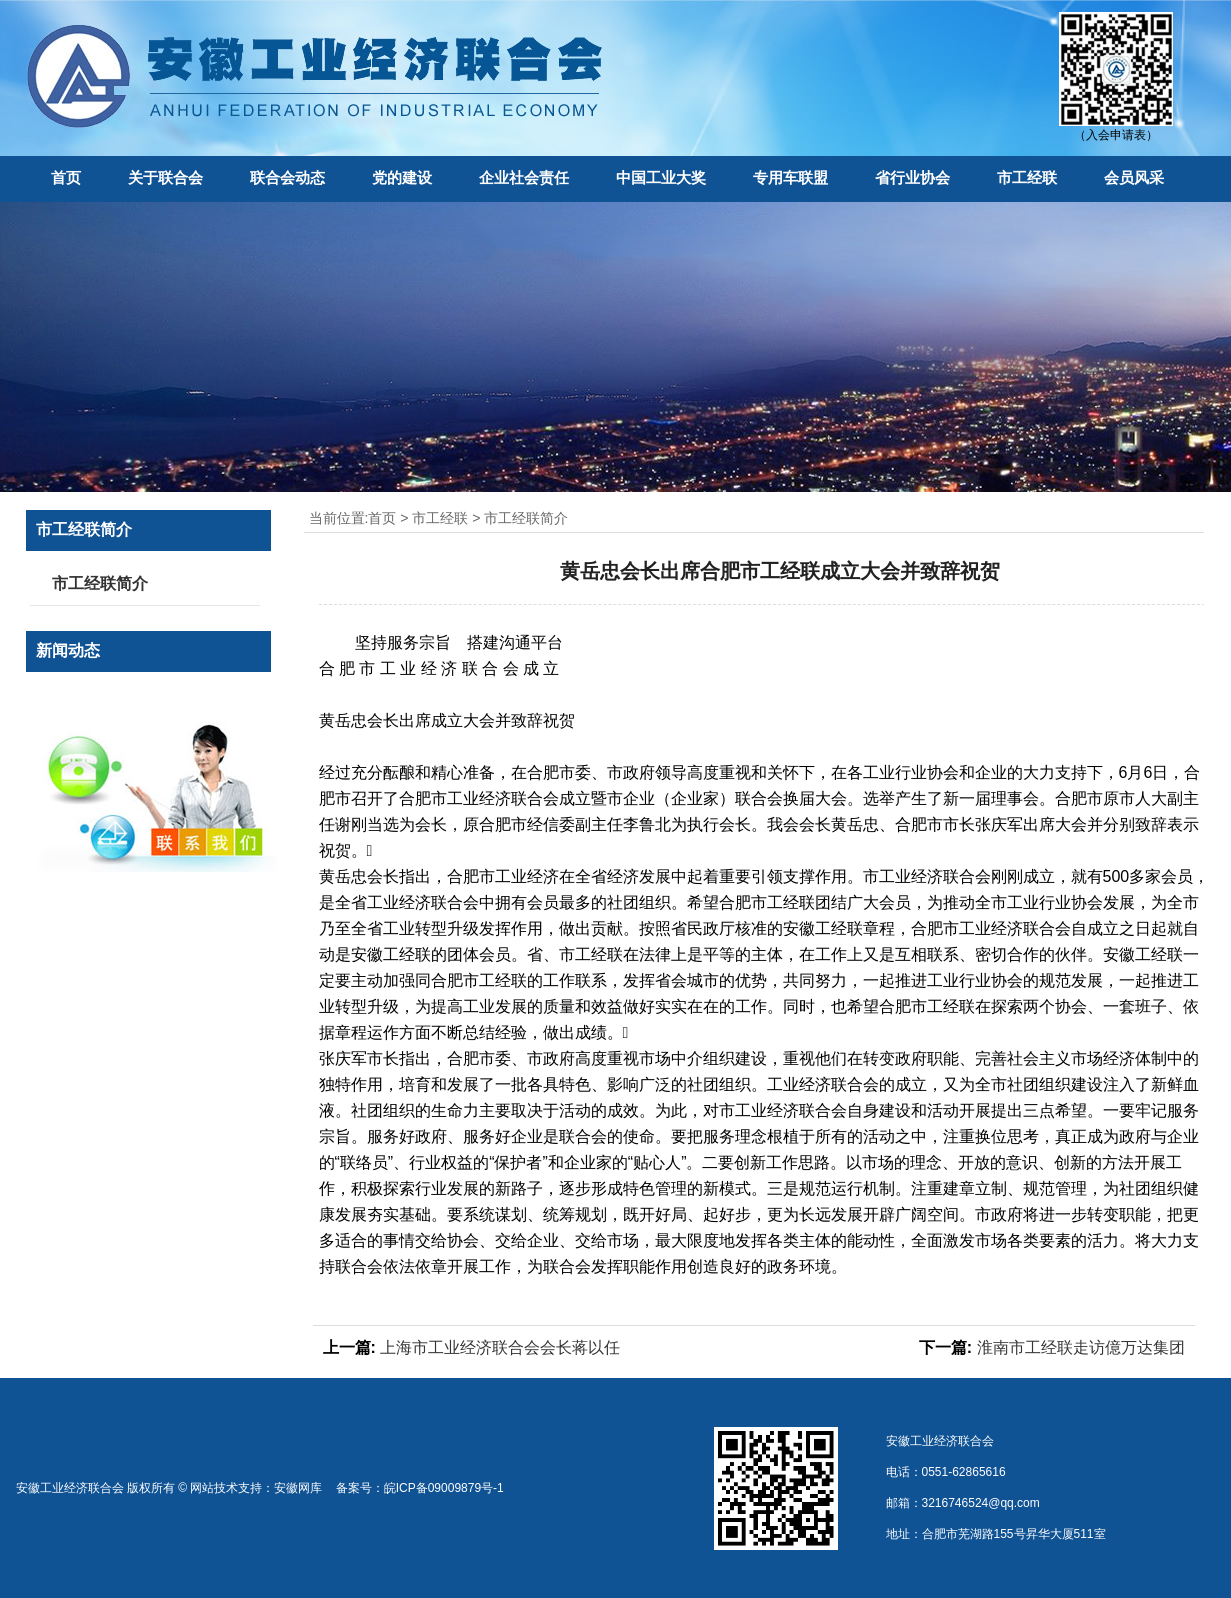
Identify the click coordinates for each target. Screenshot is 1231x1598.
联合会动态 (287, 177)
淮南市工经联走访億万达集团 (1081, 1347)
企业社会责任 (524, 177)
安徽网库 (298, 1488)
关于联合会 (165, 177)
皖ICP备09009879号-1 (444, 1488)
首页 (66, 177)
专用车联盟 (790, 177)
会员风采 (1134, 177)
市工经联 (1027, 177)
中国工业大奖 (661, 177)
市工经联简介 (526, 518)
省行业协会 (912, 177)
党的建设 (402, 177)
